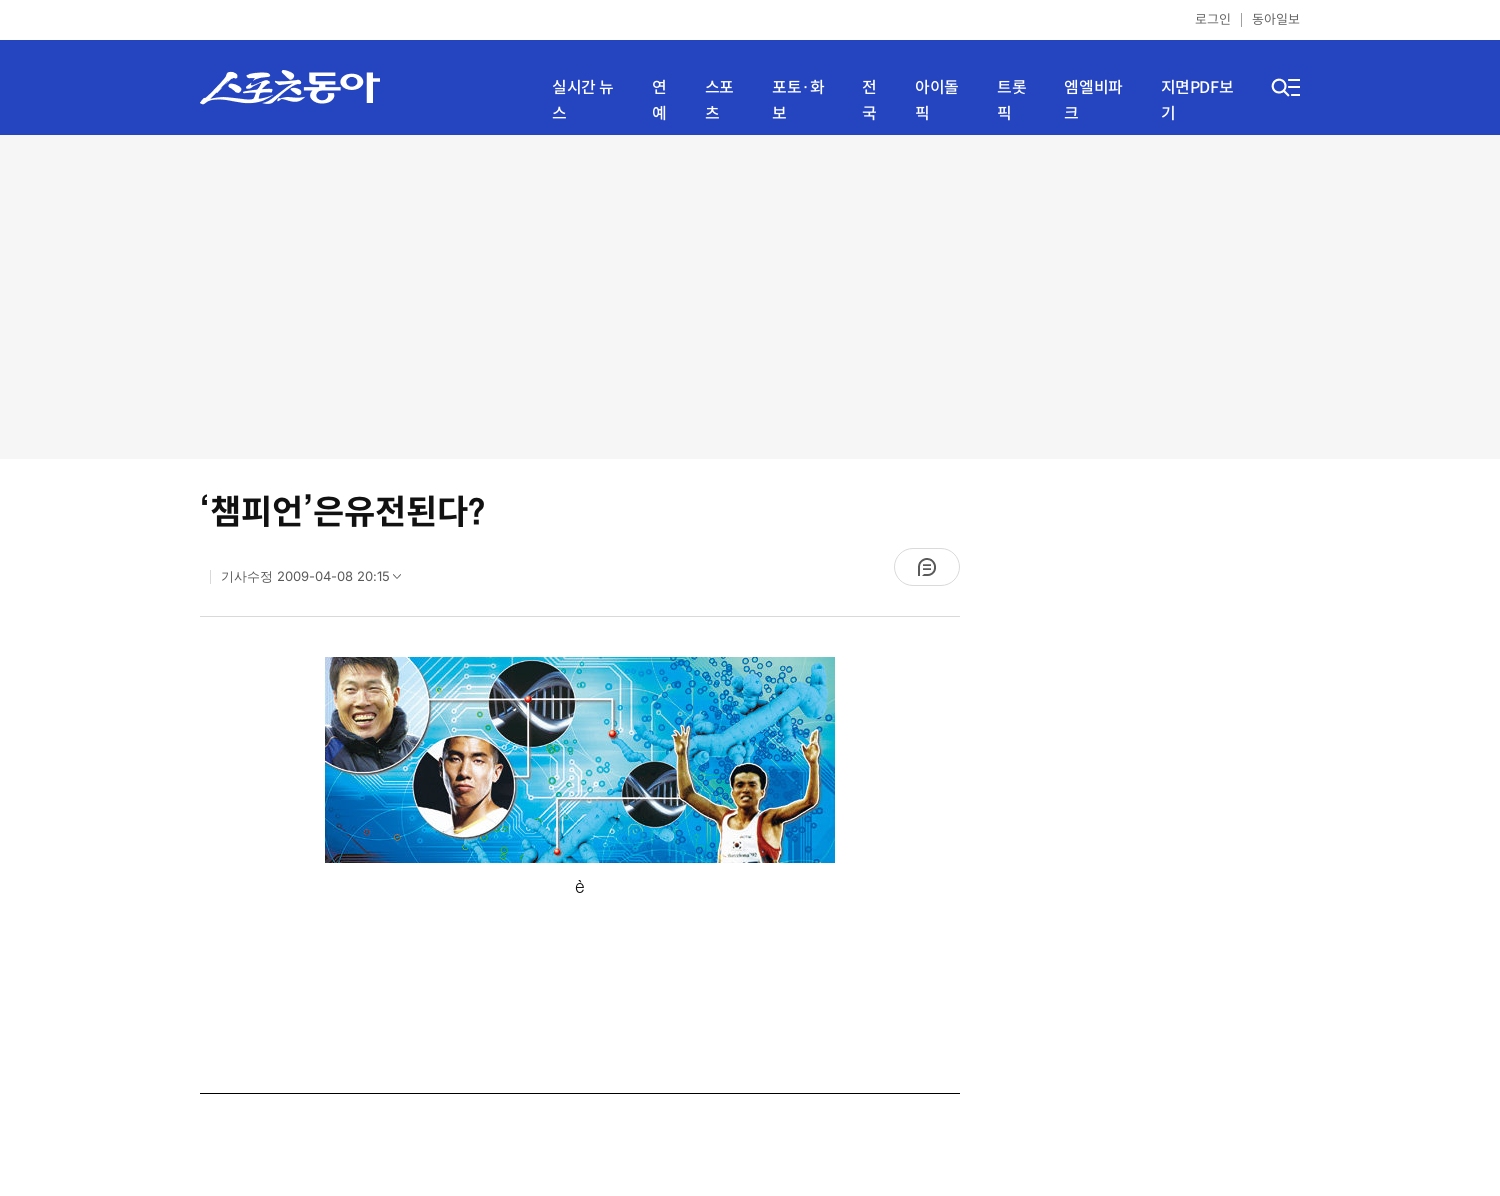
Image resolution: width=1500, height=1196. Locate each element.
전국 (869, 100)
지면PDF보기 (1197, 100)
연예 (659, 100)
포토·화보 (798, 100)
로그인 (1213, 19)
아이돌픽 (937, 100)
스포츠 (719, 100)
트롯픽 (1011, 100)
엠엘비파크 (1093, 100)
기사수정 (317, 581)
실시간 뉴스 (583, 100)
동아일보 (1276, 19)
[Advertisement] (750, 295)
